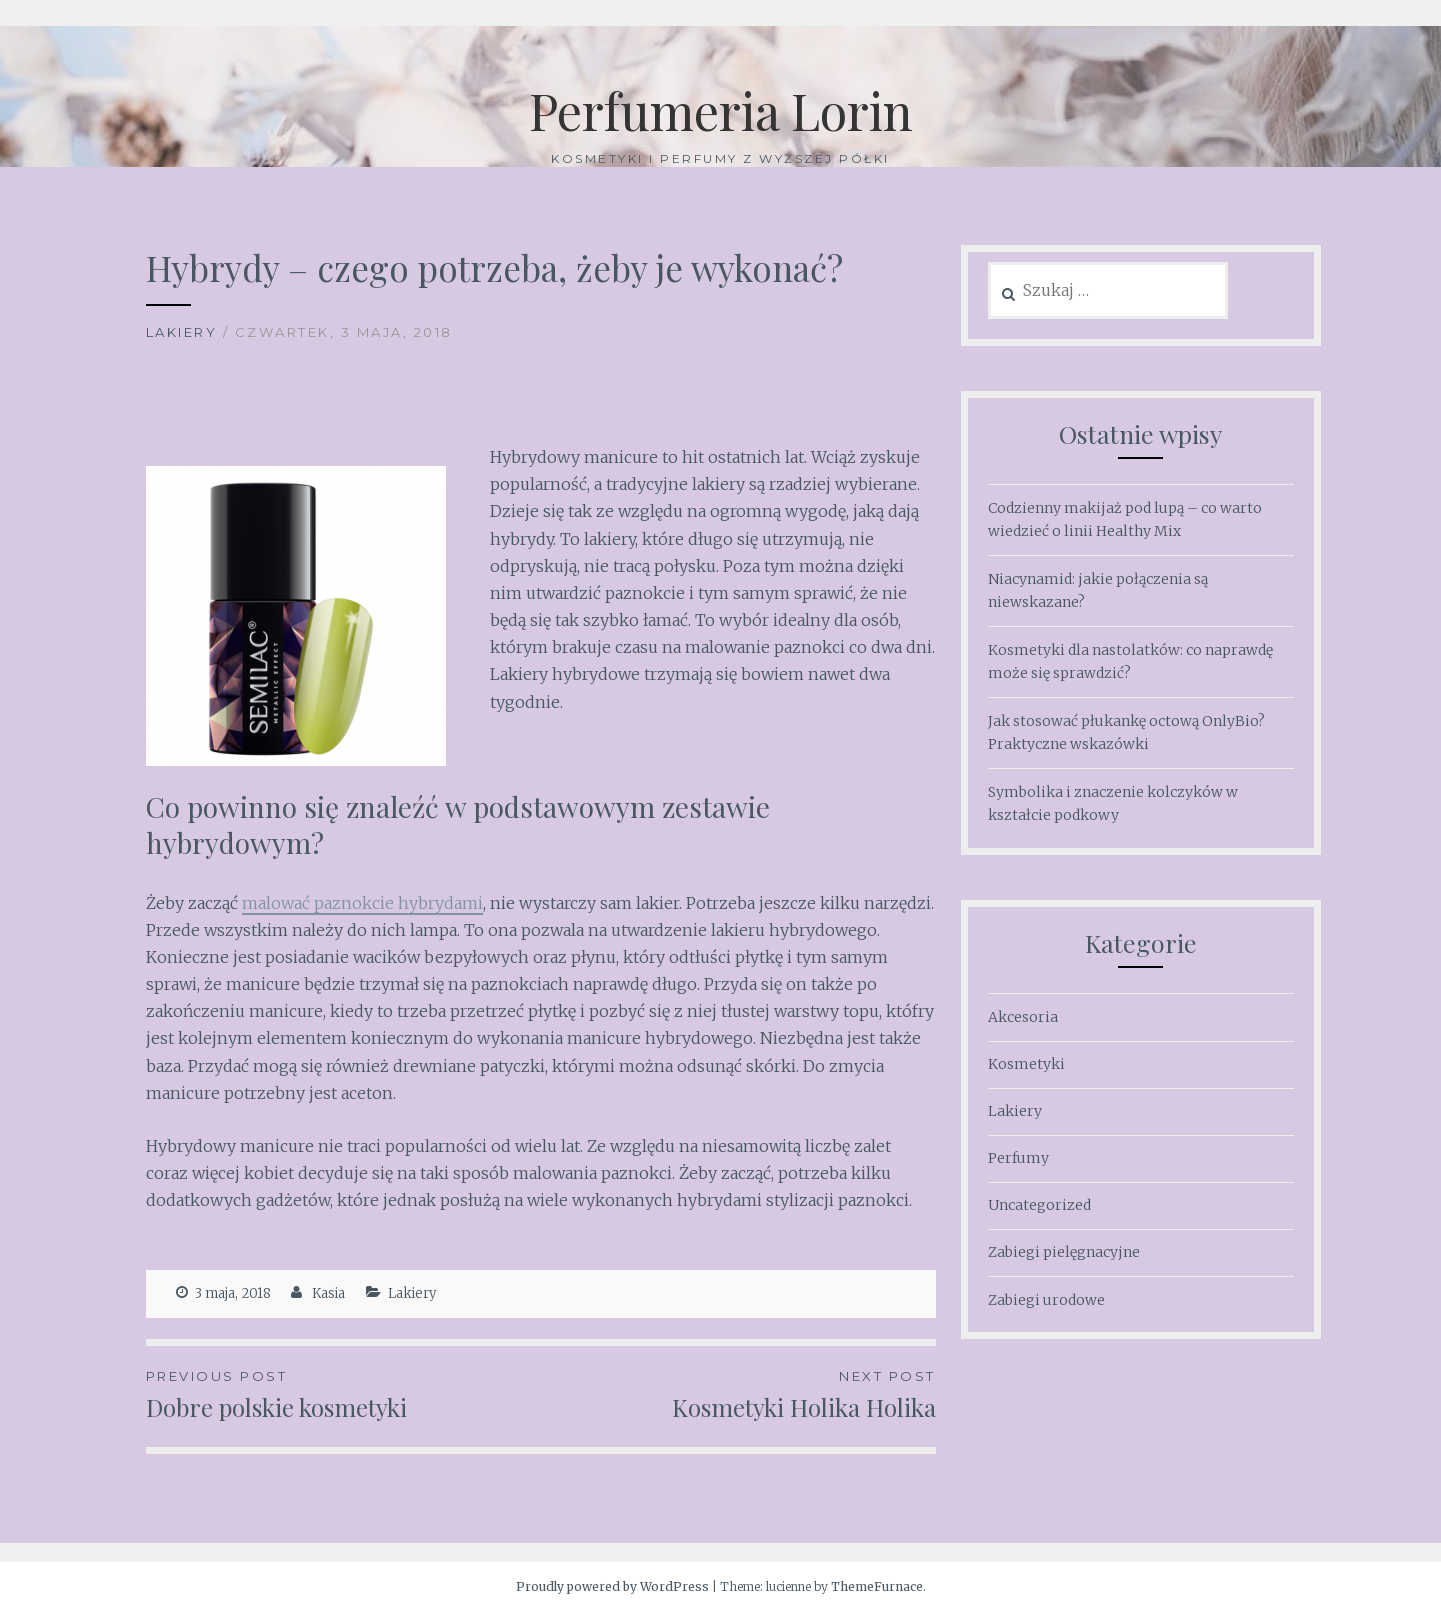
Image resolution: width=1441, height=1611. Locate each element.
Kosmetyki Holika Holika (738, 1394)
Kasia (328, 1293)
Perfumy (1018, 1158)
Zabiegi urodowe (1046, 1300)
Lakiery (182, 332)
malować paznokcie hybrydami (362, 903)
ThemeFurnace (877, 1586)
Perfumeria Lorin (721, 110)
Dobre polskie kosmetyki (343, 1394)
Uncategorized (1039, 1205)
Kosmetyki (1026, 1064)
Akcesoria (1023, 1017)
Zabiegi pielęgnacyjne (1064, 1252)
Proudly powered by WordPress (612, 1586)
